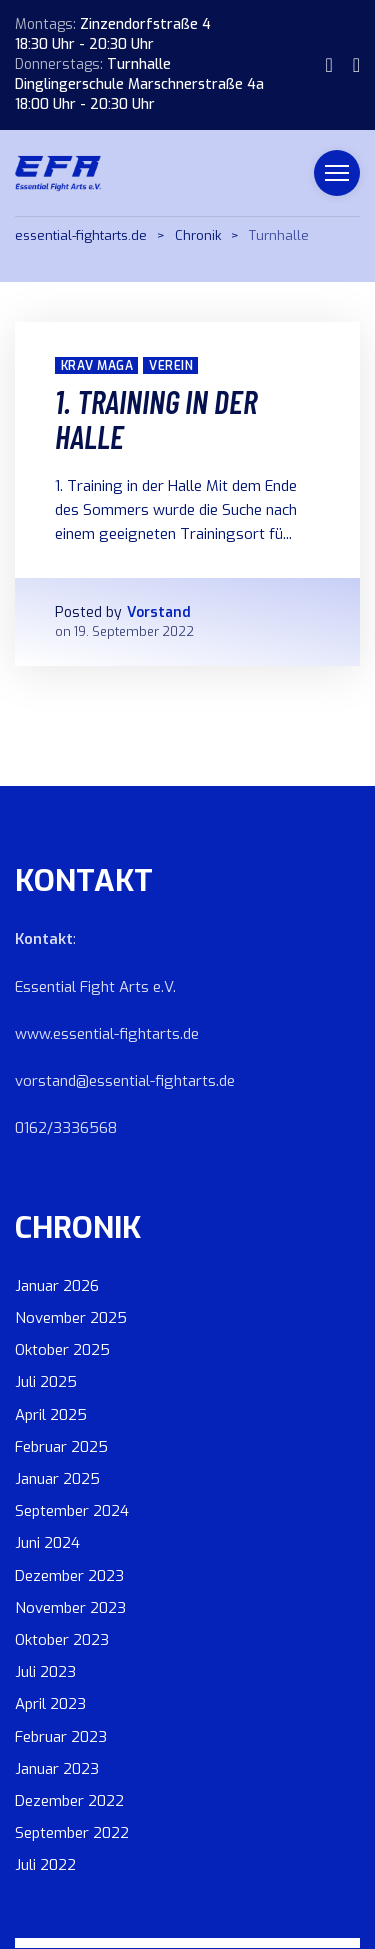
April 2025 (51, 1415)
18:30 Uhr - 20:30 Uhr (84, 44)
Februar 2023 (61, 1737)
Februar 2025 (61, 1447)
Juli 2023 (45, 1672)
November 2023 (70, 1608)
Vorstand (159, 612)
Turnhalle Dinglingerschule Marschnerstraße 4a (139, 74)
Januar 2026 (57, 1286)
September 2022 (72, 1833)
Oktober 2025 (62, 1350)
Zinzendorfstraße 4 (145, 24)
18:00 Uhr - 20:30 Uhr (85, 104)
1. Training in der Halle (156, 418)
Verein (171, 366)
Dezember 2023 (69, 1576)
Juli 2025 (46, 1382)
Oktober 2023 (62, 1640)
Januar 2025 (57, 1479)
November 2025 (71, 1318)
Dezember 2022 (69, 1801)
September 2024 (72, 1511)
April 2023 (50, 1704)
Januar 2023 (57, 1769)
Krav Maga (97, 366)
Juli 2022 (45, 1865)
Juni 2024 (47, 1543)
